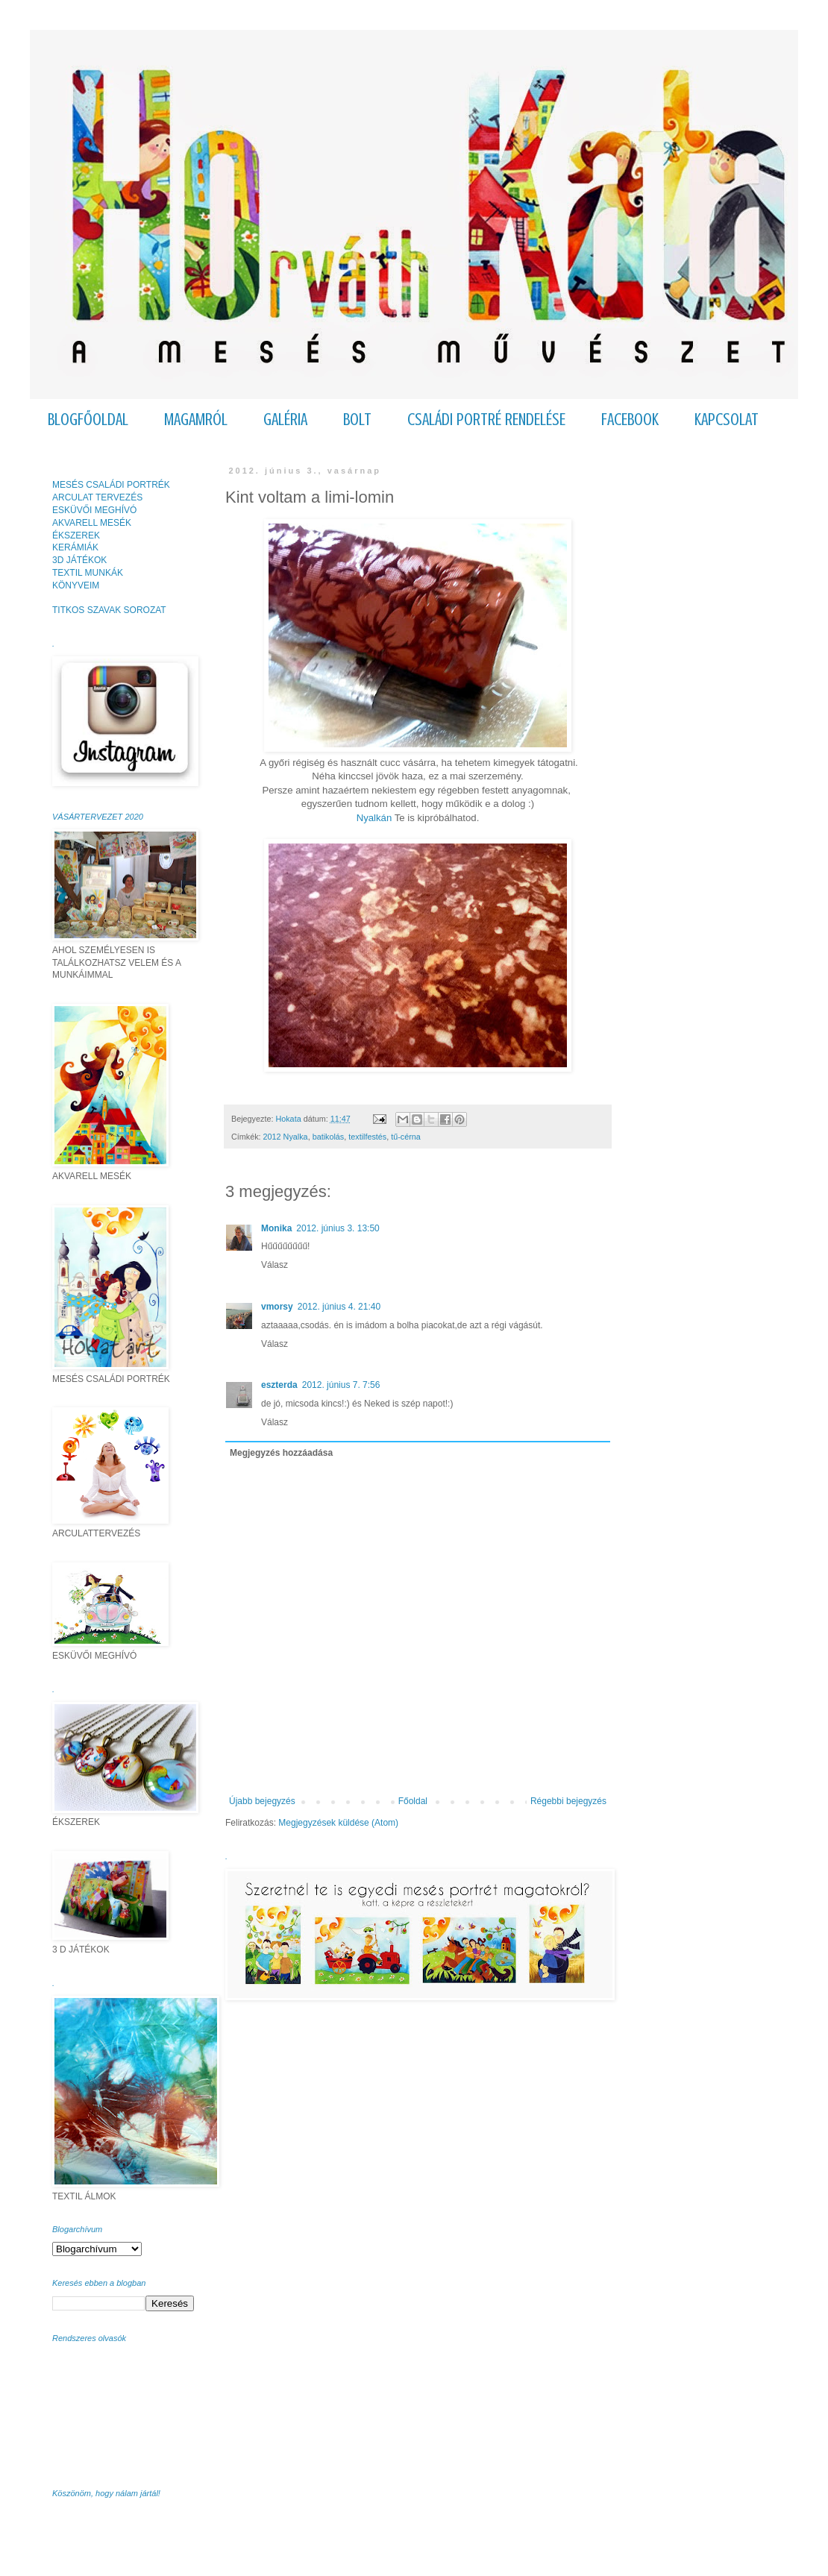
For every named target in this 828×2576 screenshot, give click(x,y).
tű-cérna (406, 1136)
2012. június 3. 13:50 (337, 1228)
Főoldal (412, 1801)
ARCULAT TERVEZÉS (97, 497)
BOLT (357, 419)
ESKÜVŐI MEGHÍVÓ (94, 510)
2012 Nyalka (285, 1136)
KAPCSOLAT (726, 419)
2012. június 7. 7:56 (341, 1385)
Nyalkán (374, 817)
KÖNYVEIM (75, 585)
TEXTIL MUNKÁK (87, 573)
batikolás (329, 1136)
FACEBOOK (630, 419)
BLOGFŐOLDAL (88, 419)
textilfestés (367, 1136)
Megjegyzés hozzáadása (281, 1453)
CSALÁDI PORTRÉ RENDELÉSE (486, 419)
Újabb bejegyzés (262, 1801)
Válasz (274, 1265)
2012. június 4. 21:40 (339, 1306)
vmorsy (277, 1306)
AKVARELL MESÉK (91, 523)
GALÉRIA (285, 419)
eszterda (279, 1385)
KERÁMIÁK (75, 547)
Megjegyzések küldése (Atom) (338, 1823)
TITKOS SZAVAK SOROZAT (109, 610)
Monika (276, 1228)
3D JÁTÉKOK (79, 560)
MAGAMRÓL (196, 419)
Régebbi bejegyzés (568, 1801)
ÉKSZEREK (76, 535)
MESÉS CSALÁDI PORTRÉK (111, 485)
